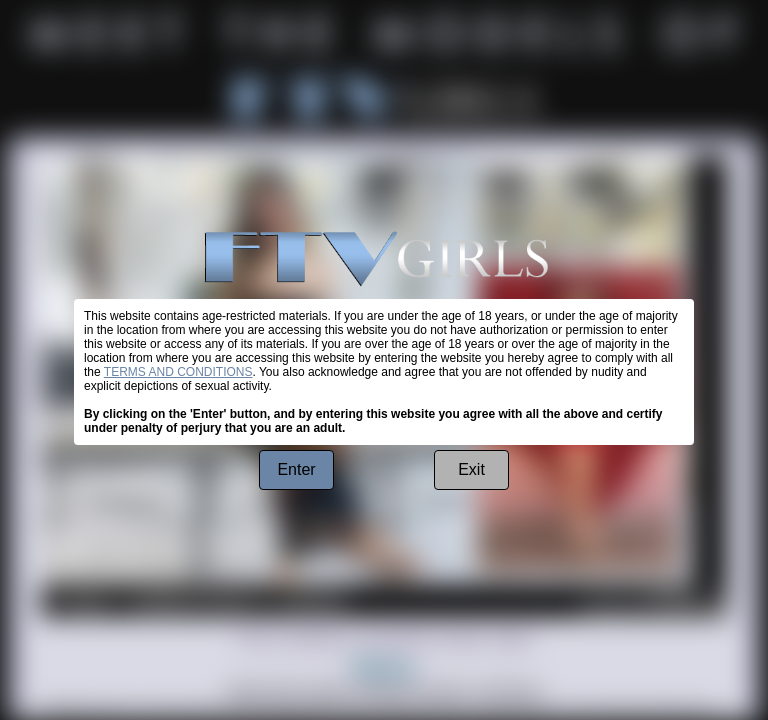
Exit (471, 469)
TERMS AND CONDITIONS (178, 372)
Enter (296, 469)
